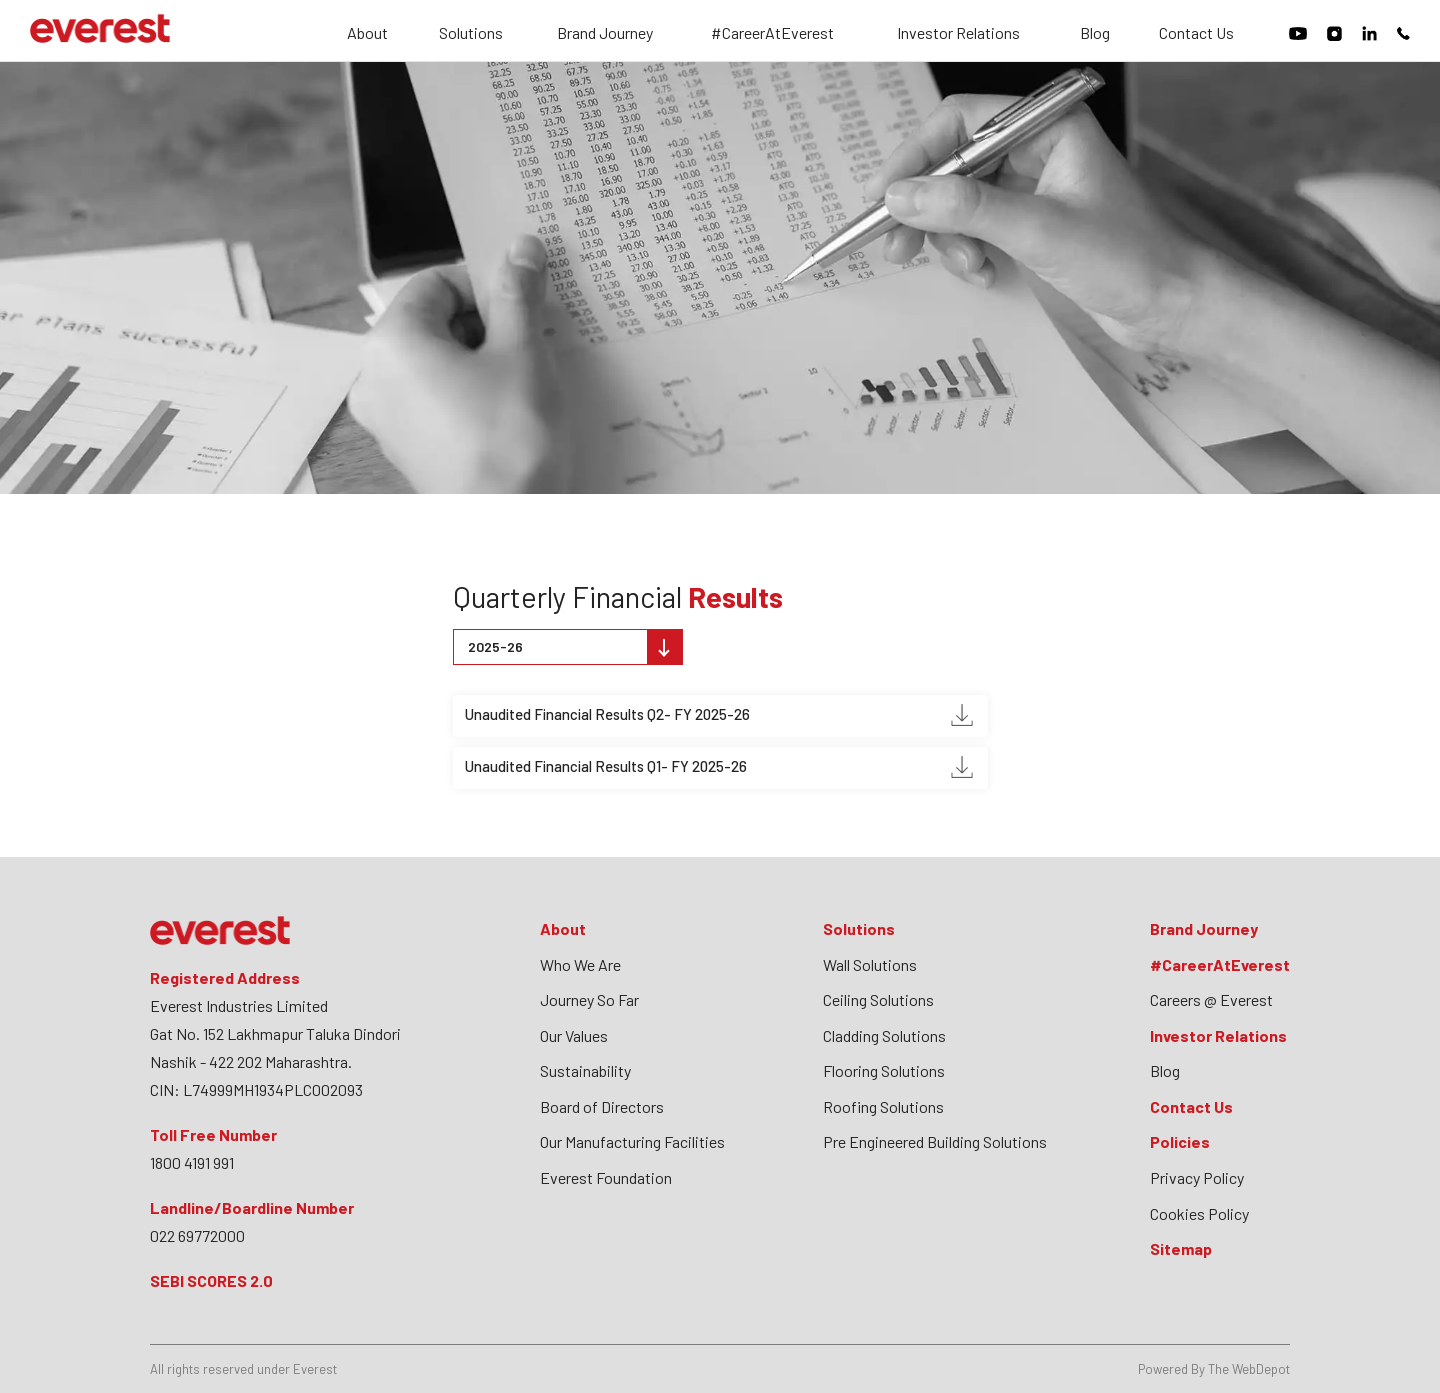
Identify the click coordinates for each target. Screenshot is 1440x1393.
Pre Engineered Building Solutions (935, 1141)
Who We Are (580, 964)
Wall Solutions (870, 964)
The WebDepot (1249, 1369)
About (367, 33)
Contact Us (1196, 33)
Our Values (574, 1035)
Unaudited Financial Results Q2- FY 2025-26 (719, 715)
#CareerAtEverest (772, 33)
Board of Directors (602, 1106)
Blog (1095, 33)
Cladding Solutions (884, 1035)
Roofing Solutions (883, 1106)
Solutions (471, 33)
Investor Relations (958, 33)
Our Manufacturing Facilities (632, 1141)
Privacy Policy (1197, 1177)
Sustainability (585, 1070)
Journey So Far (589, 999)
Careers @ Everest (1211, 999)
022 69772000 (197, 1235)
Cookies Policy (1199, 1213)
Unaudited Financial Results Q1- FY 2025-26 (719, 767)
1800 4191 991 (192, 1162)
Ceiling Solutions (878, 999)
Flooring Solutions (884, 1070)
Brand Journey (605, 33)
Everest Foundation (606, 1177)
